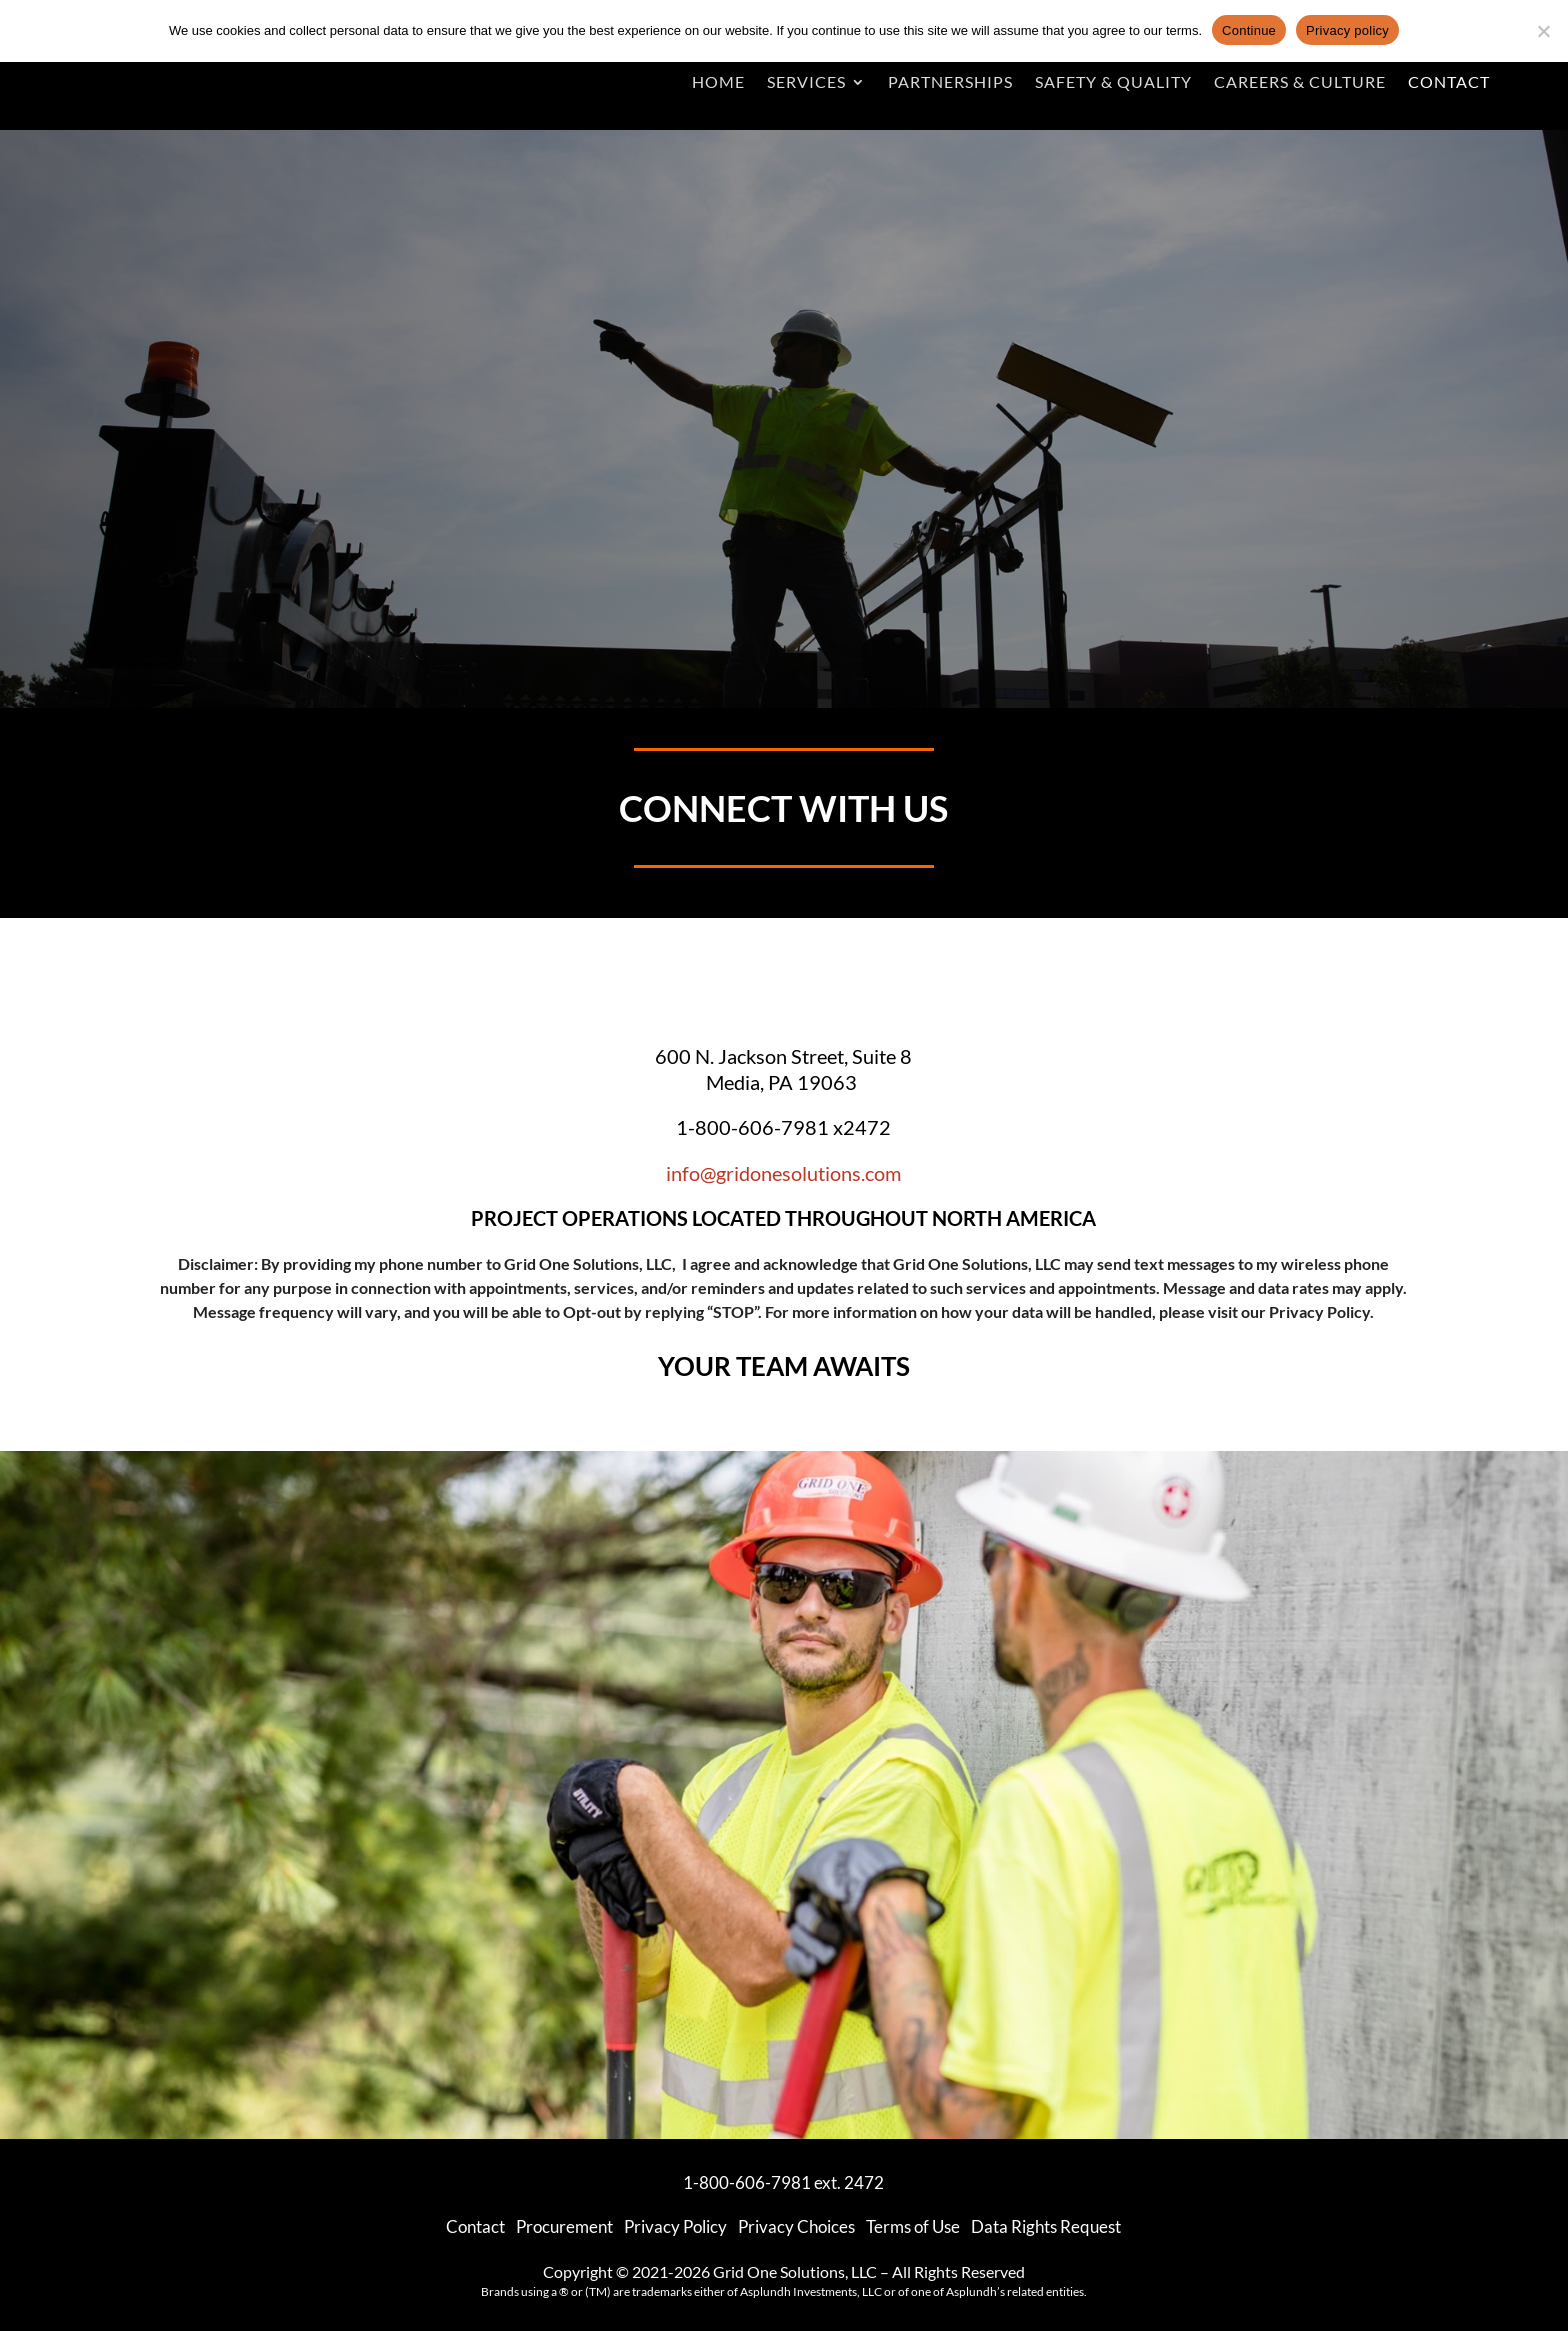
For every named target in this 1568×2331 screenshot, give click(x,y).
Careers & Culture (1300, 81)
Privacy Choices (796, 2226)
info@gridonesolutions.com (783, 1173)
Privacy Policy (1319, 1311)
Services (806, 81)
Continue (1249, 30)
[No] (1543, 31)
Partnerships (950, 81)
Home (718, 81)
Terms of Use (913, 2226)
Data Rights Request (1046, 2226)
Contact (1449, 81)
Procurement (564, 2226)
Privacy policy (1347, 30)
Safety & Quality (1113, 81)
